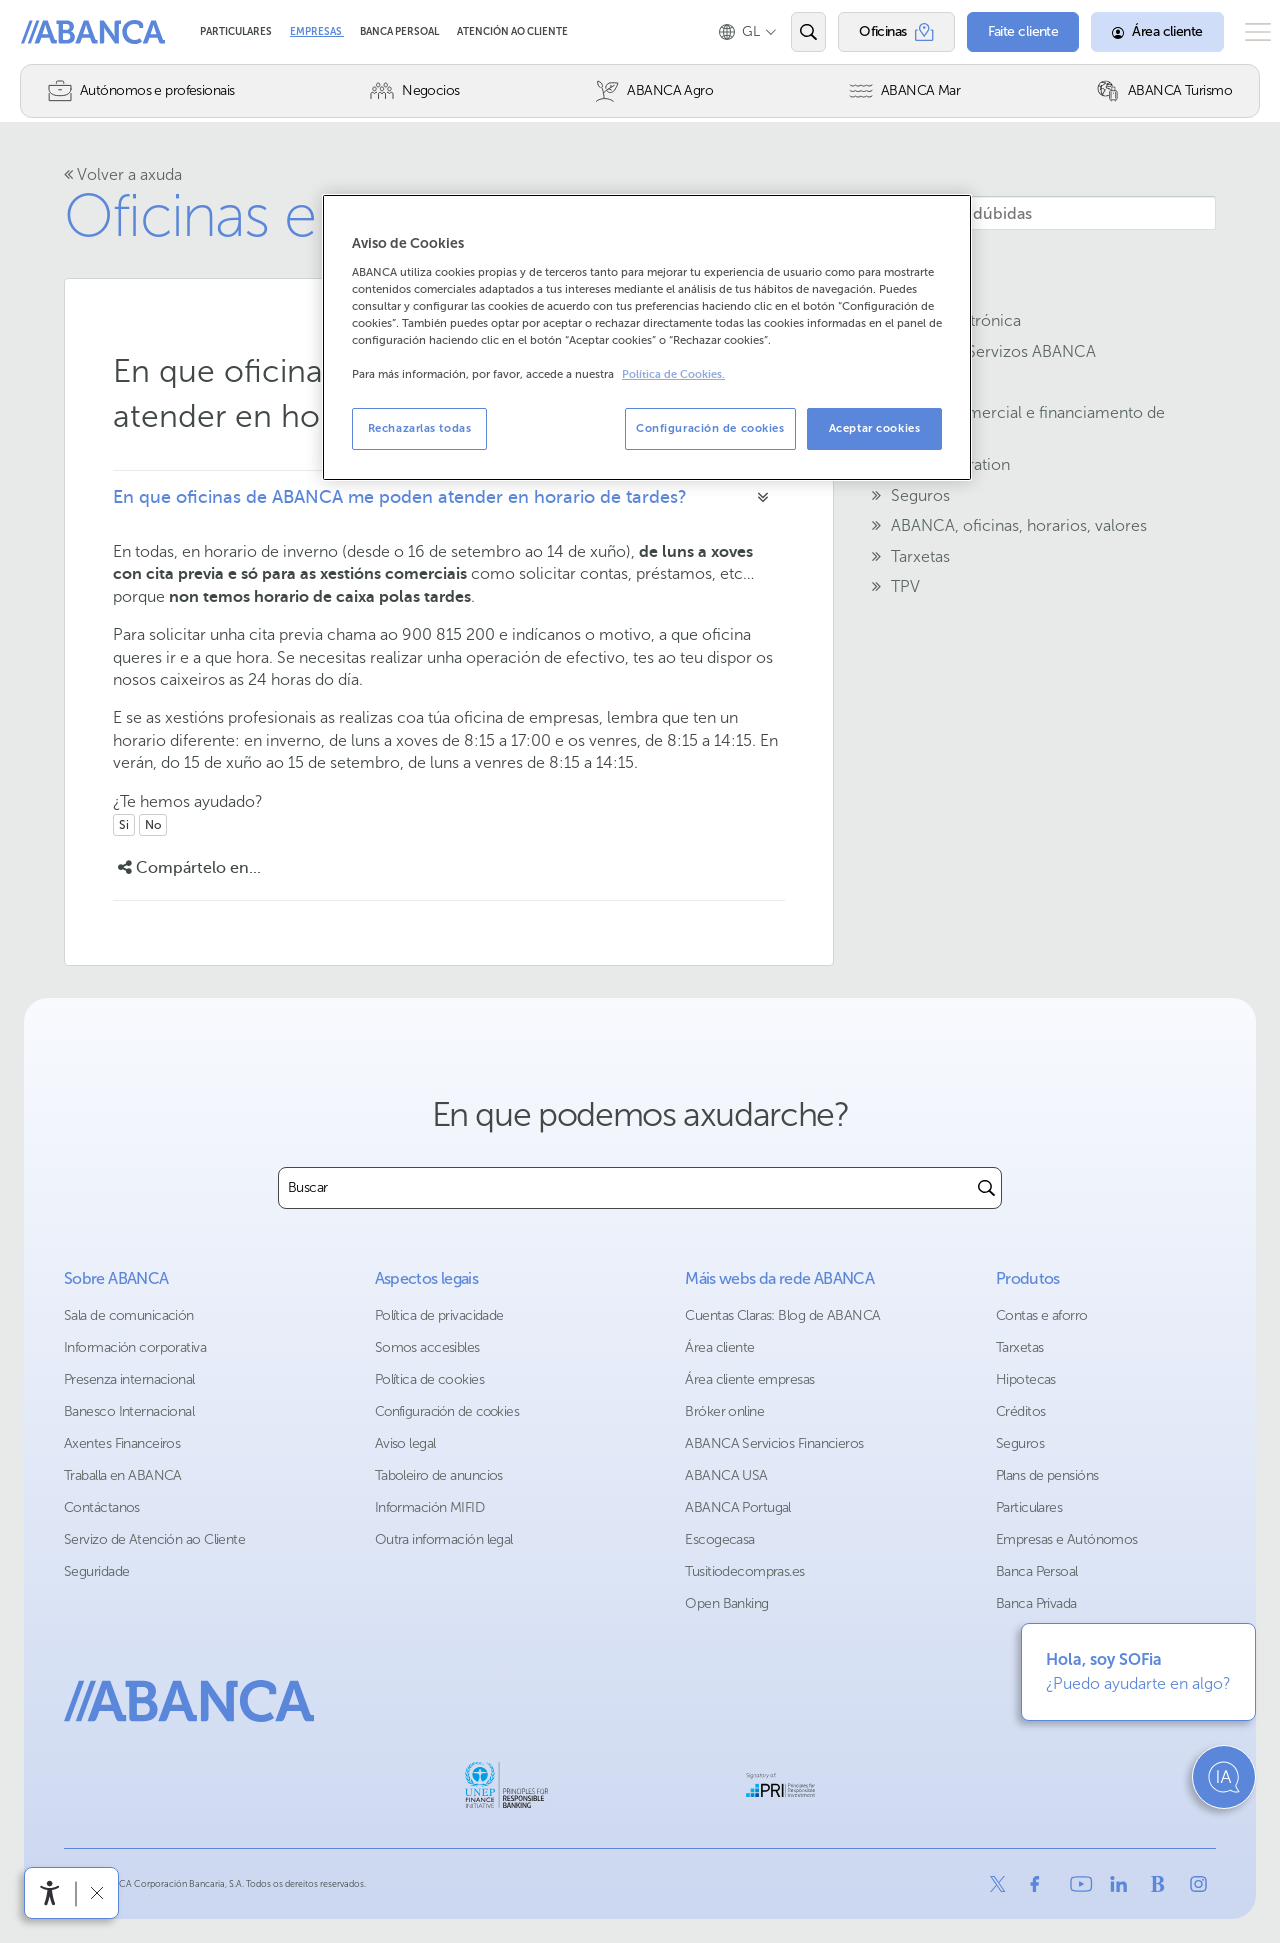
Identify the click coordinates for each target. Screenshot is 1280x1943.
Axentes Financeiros (122, 1443)
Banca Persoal (400, 32)
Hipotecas (1026, 1379)
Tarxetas (1020, 1347)
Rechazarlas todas (420, 428)
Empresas (317, 32)
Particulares (237, 32)
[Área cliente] (1128, 32)
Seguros (1020, 1443)
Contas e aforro (1042, 1315)
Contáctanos (102, 1507)
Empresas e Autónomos (1067, 1539)
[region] (647, 337)
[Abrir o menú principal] (1243, 32)
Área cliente (719, 1347)
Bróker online (724, 1411)
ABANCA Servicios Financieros (774, 1443)
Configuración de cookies (447, 1411)
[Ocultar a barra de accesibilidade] (96, 1892)
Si (124, 825)
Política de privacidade (439, 1315)
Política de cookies (429, 1379)
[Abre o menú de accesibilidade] (50, 1893)
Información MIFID (429, 1507)
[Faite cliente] (993, 32)
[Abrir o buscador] (778, 32)
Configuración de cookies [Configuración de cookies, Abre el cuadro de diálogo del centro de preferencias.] (710, 428)
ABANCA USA (726, 1475)
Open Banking (726, 1603)
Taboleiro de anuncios (439, 1475)
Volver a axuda (123, 174)
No (153, 825)
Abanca (51, 32)
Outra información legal (444, 1539)
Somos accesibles (427, 1347)
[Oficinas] (866, 32)
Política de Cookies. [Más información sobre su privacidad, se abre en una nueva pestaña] (673, 374)
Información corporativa (135, 1347)
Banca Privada (1036, 1603)
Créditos (1021, 1411)
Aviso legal (405, 1443)
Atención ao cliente (512, 32)
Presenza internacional (129, 1379)
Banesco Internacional (129, 1411)
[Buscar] (986, 1188)
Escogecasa (719, 1539)
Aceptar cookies (875, 428)
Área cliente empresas (749, 1379)
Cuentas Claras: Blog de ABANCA (782, 1315)
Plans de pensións (1047, 1475)
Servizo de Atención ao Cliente (154, 1539)
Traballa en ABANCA (123, 1475)
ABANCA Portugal (738, 1507)
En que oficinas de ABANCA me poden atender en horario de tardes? (400, 497)
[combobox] (625, 1188)
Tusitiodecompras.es (744, 1571)
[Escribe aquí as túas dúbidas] (1016, 213)
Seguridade (96, 1571)
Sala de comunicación (129, 1315)
